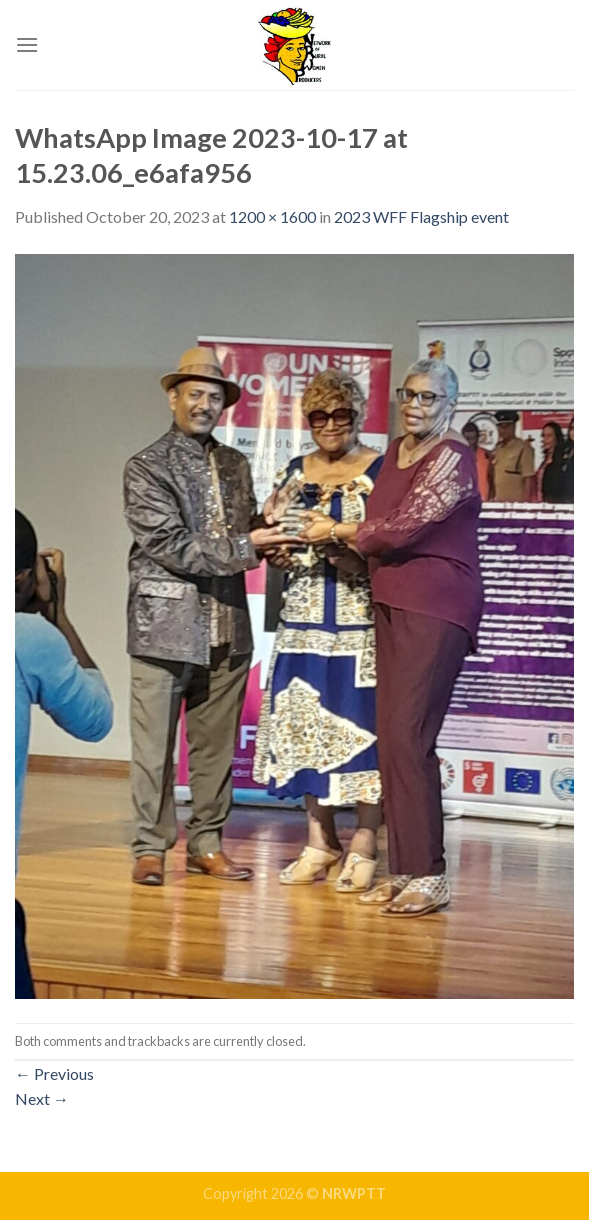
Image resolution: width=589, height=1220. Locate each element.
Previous (54, 1073)
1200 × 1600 (272, 216)
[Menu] (27, 44)
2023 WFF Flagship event (421, 216)
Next (42, 1098)
